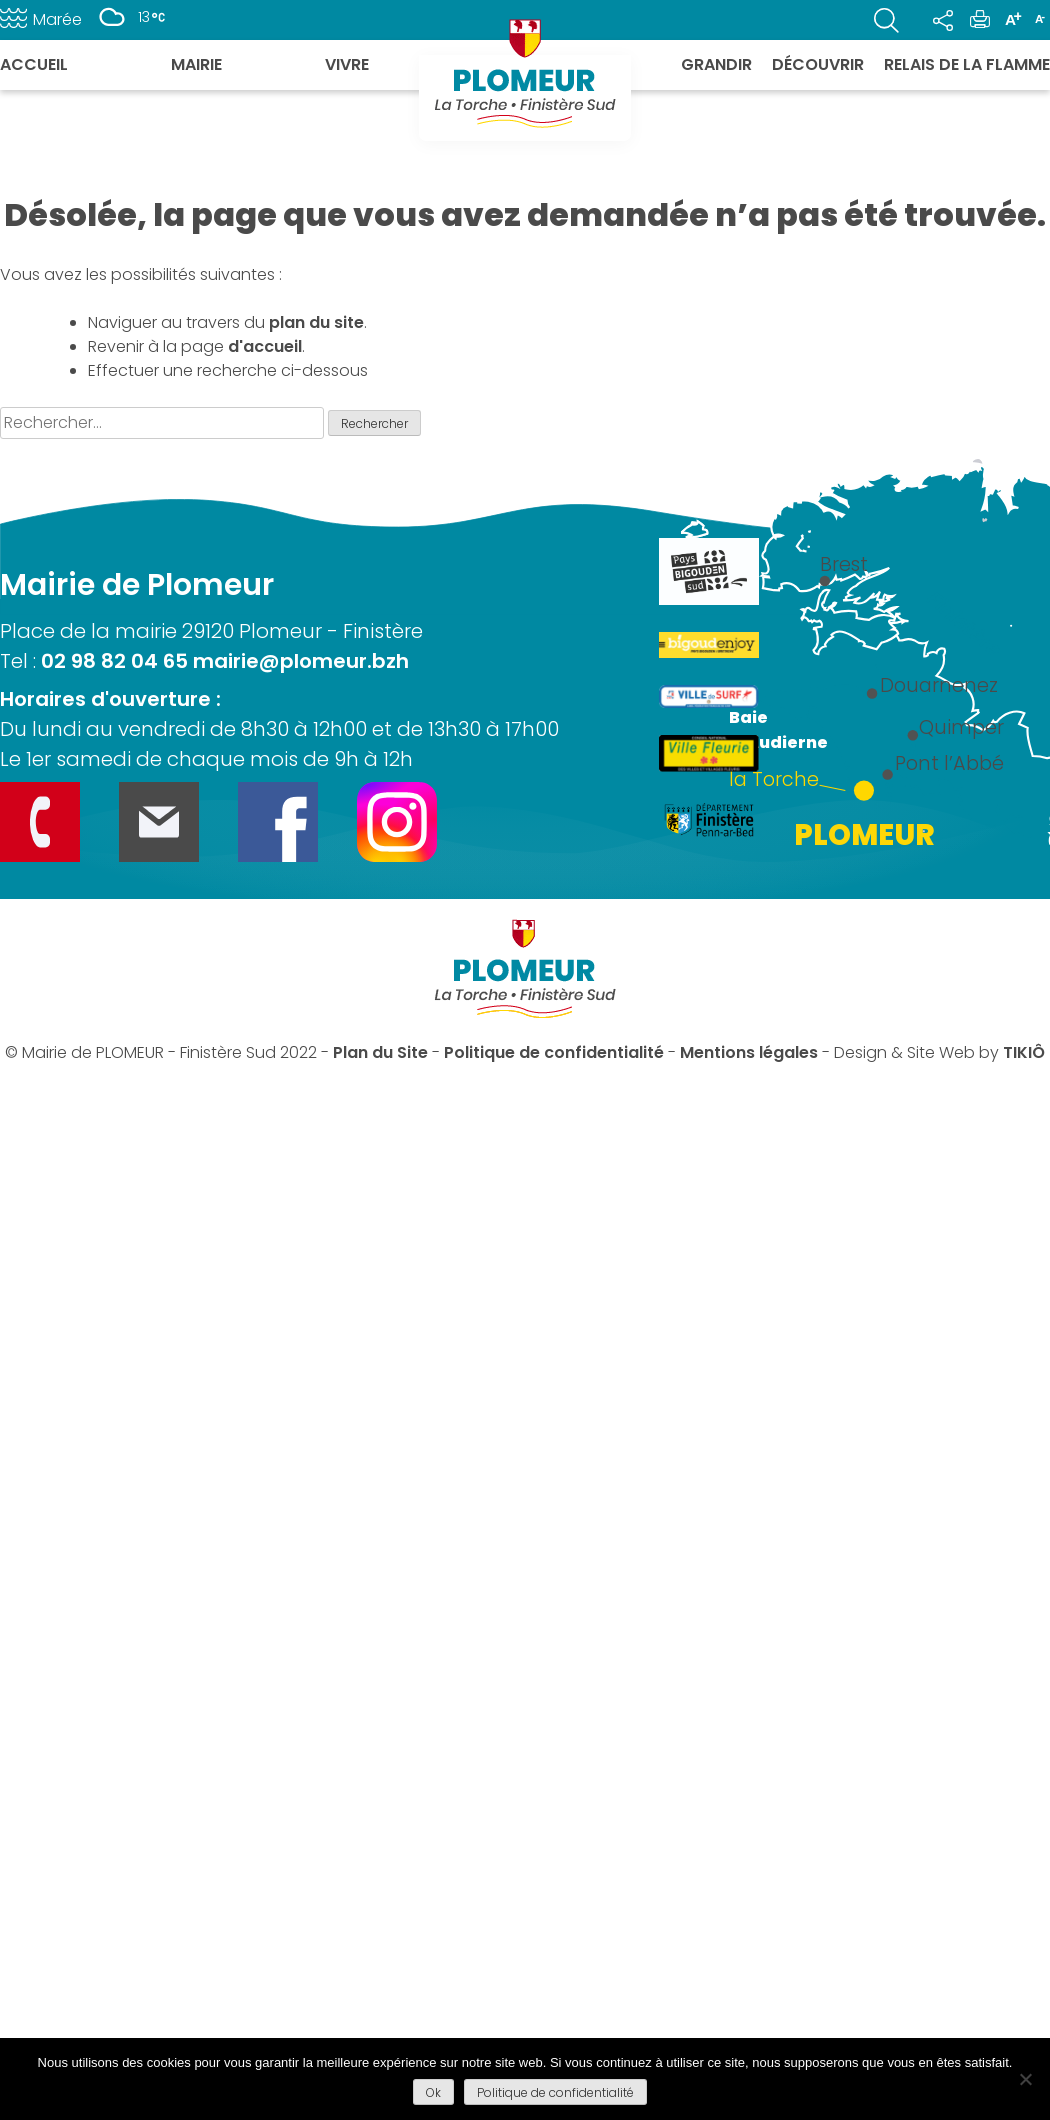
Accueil (34, 64)
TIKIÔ (1024, 1052)
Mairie (196, 64)
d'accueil (265, 346)
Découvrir (818, 64)
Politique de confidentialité (554, 1052)
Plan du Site (380, 1052)
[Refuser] (1025, 2079)
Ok (433, 2092)
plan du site (316, 322)
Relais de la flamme (967, 64)
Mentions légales (749, 1052)
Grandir (716, 64)
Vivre (347, 64)
